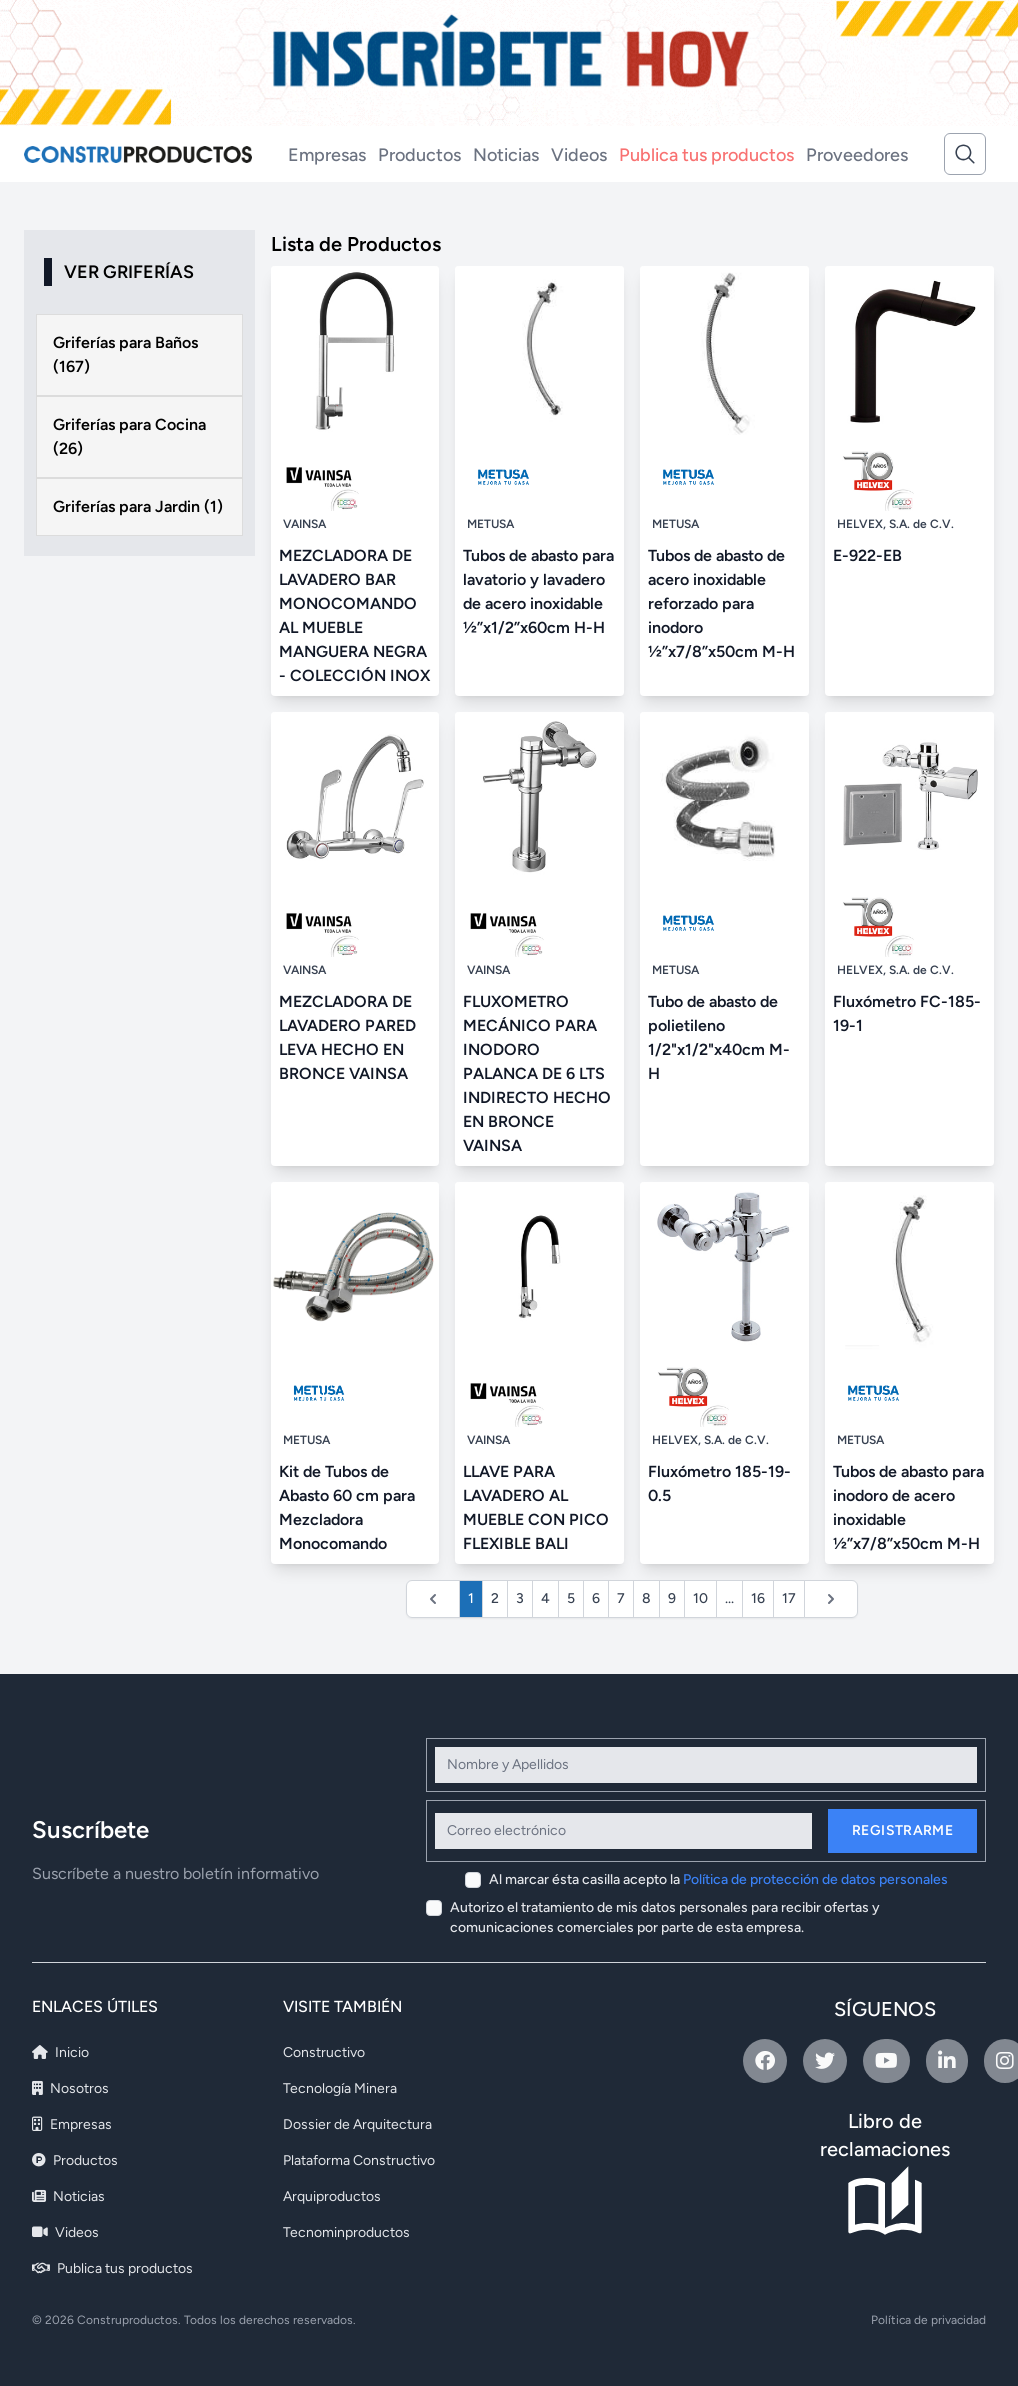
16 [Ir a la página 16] (758, 1598)
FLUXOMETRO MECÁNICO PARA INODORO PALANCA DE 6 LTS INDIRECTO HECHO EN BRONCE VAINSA (537, 1073)
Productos (419, 155)
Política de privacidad (928, 2320)
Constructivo (324, 2052)
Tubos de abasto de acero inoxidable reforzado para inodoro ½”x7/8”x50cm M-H (721, 603)
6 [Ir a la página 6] (596, 1598)
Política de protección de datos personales (815, 1879)
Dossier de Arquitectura (357, 2124)
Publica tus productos (706, 155)
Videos (579, 155)
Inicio (60, 2052)
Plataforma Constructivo (359, 2160)
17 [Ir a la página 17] (789, 1598)
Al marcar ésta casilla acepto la (718, 1879)
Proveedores (857, 155)
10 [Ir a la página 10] (700, 1598)
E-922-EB (867, 555)
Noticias (506, 155)
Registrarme (902, 1830)
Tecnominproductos (346, 2232)
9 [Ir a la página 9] (672, 1598)
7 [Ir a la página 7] (621, 1598)
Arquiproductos (332, 2196)
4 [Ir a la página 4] (545, 1598)
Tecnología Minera (340, 2088)
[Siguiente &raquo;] (831, 1599)
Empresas (327, 155)
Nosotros (70, 2088)
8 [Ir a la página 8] (646, 1598)
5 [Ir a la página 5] (571, 1598)
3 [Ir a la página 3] (520, 1598)
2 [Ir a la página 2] (495, 1598)
